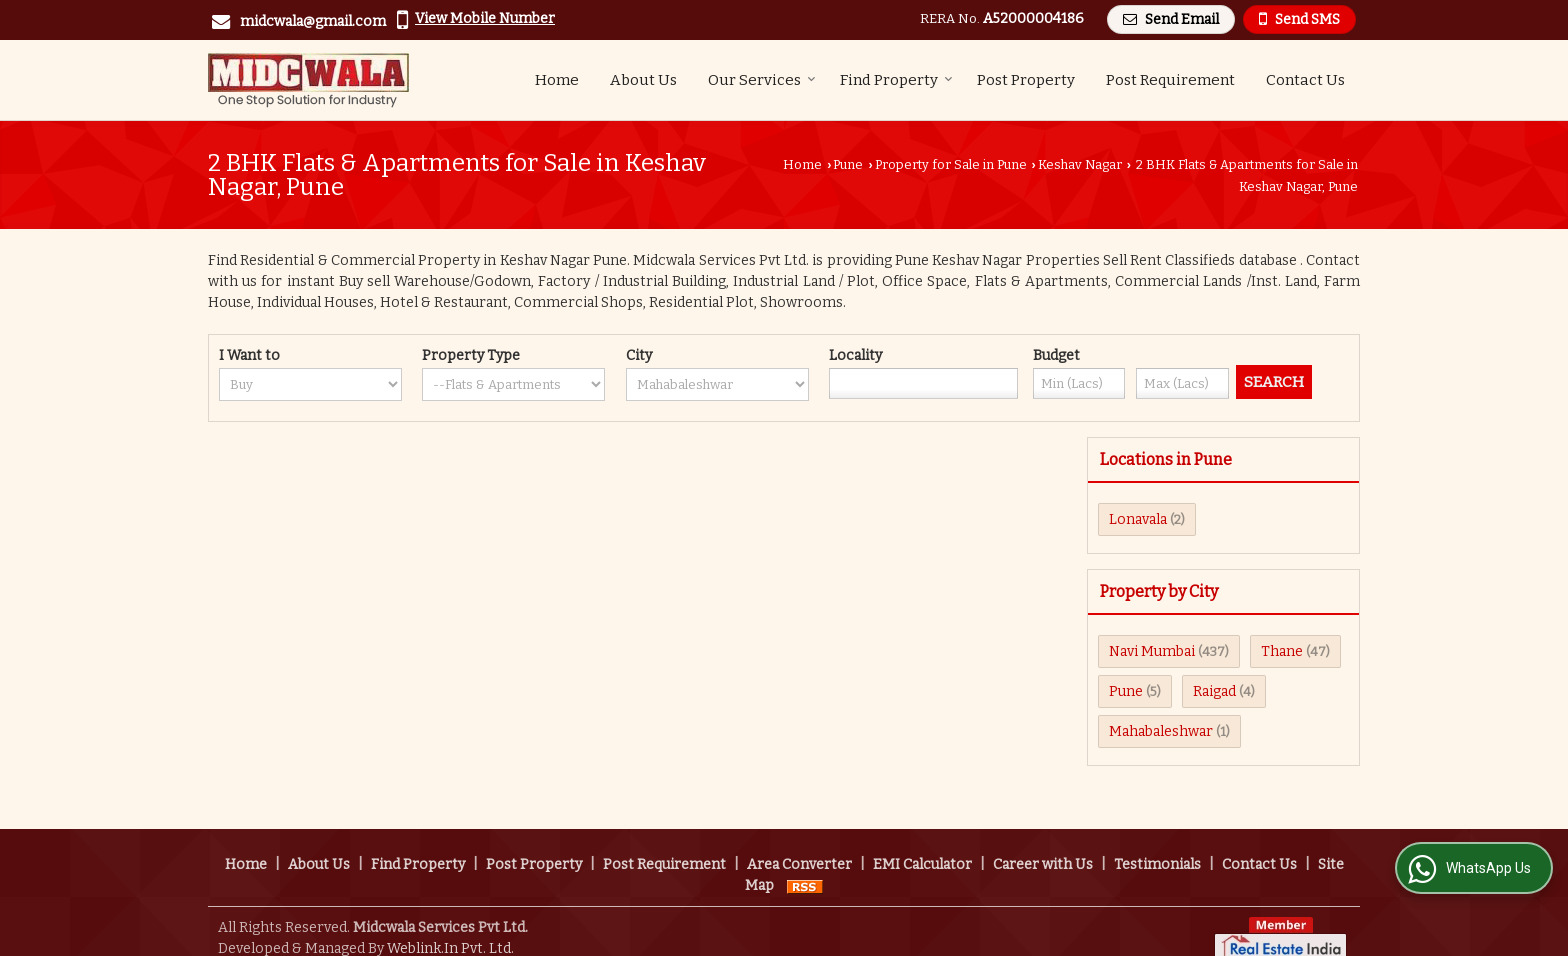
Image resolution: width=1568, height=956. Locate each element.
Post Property (1026, 80)
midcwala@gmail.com (313, 21)
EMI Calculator (922, 843)
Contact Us (1305, 80)
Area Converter (799, 843)
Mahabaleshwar (1161, 731)
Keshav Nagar (1080, 164)
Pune (848, 164)
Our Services (762, 80)
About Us (643, 80)
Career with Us (1043, 843)
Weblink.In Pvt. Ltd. (450, 927)
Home (557, 80)
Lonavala (1138, 519)
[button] (485, 18)
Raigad (1214, 691)
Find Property (896, 80)
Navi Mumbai (1152, 651)
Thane (1282, 651)
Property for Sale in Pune (951, 164)
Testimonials (1157, 843)
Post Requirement (1170, 80)
